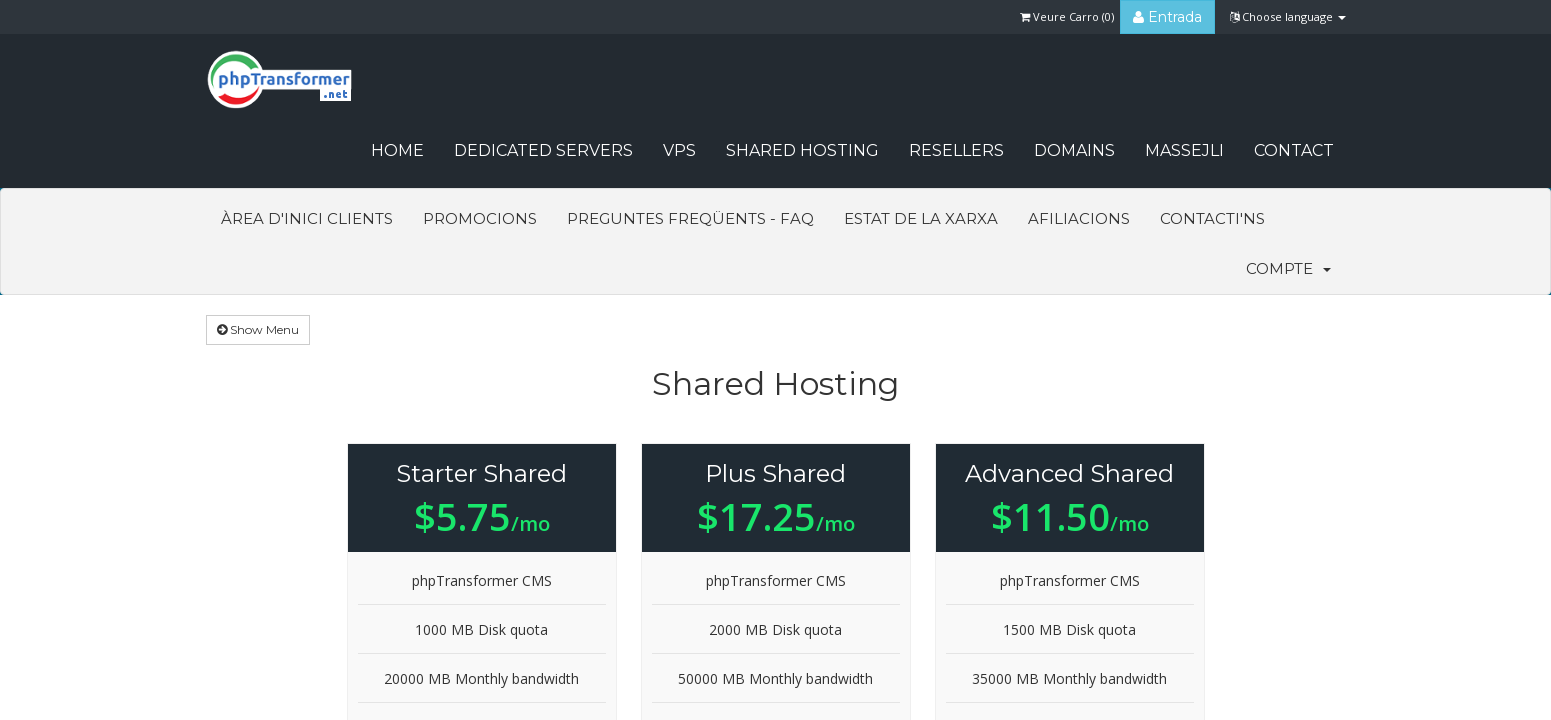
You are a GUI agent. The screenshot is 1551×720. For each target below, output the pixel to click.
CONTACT (1294, 150)
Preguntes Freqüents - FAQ (690, 218)
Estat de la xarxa (921, 218)
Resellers (956, 150)
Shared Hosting (802, 150)
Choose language (1288, 16)
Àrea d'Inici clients (307, 218)
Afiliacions (1079, 218)
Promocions (480, 218)
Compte (1288, 268)
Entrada (1167, 17)
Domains (1074, 150)
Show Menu (258, 329)
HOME (397, 150)
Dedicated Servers (543, 150)
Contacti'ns (1212, 218)
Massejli (1184, 150)
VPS (679, 150)
